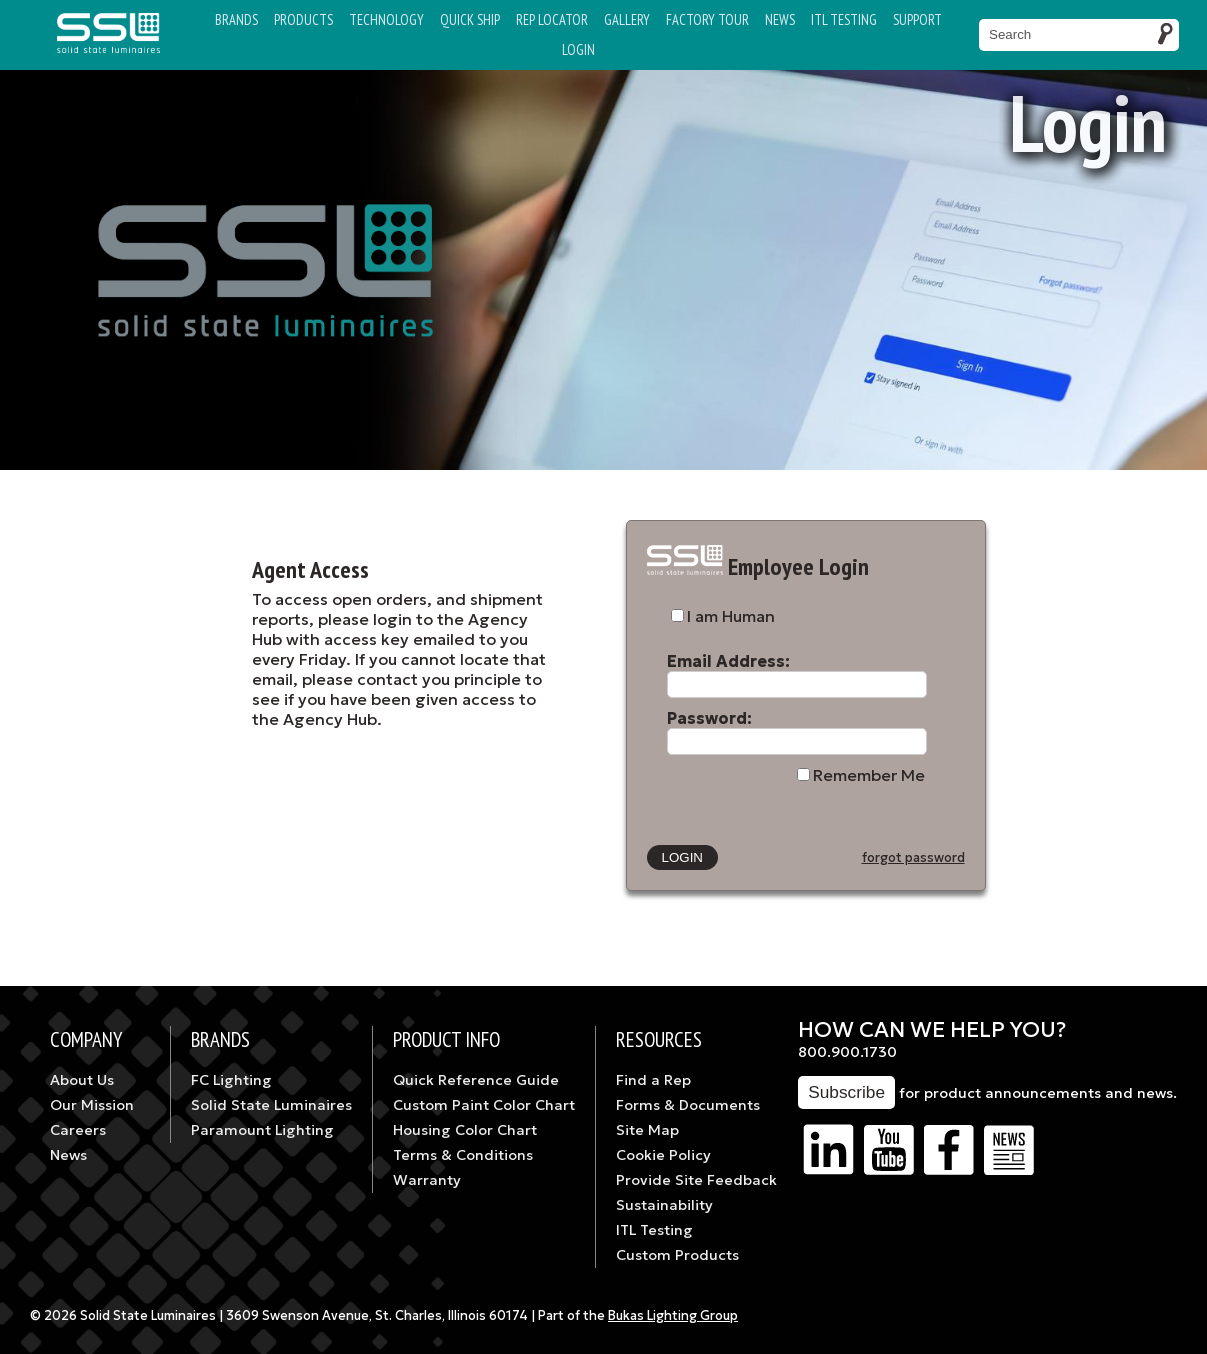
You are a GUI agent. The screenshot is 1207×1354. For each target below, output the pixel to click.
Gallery (627, 19)
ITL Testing (654, 1230)
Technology (386, 19)
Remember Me (869, 775)
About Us (82, 1080)
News (780, 19)
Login (578, 49)
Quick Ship (470, 19)
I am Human (731, 616)
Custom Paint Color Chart (484, 1105)
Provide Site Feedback (696, 1180)
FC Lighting (231, 1080)
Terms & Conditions (463, 1155)
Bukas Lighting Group (673, 1316)
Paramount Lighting (262, 1130)
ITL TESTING (844, 19)
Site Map (647, 1130)
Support (917, 19)
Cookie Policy (663, 1155)
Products (303, 19)
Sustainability (664, 1205)
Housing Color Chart (465, 1130)
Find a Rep (653, 1080)
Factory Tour (707, 19)
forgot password (913, 858)
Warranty (427, 1180)
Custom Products (677, 1255)
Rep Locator (552, 19)
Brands (236, 19)
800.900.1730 (847, 1052)
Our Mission (92, 1105)
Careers (78, 1130)
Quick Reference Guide (476, 1080)
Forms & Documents (688, 1105)
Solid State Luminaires (271, 1105)
